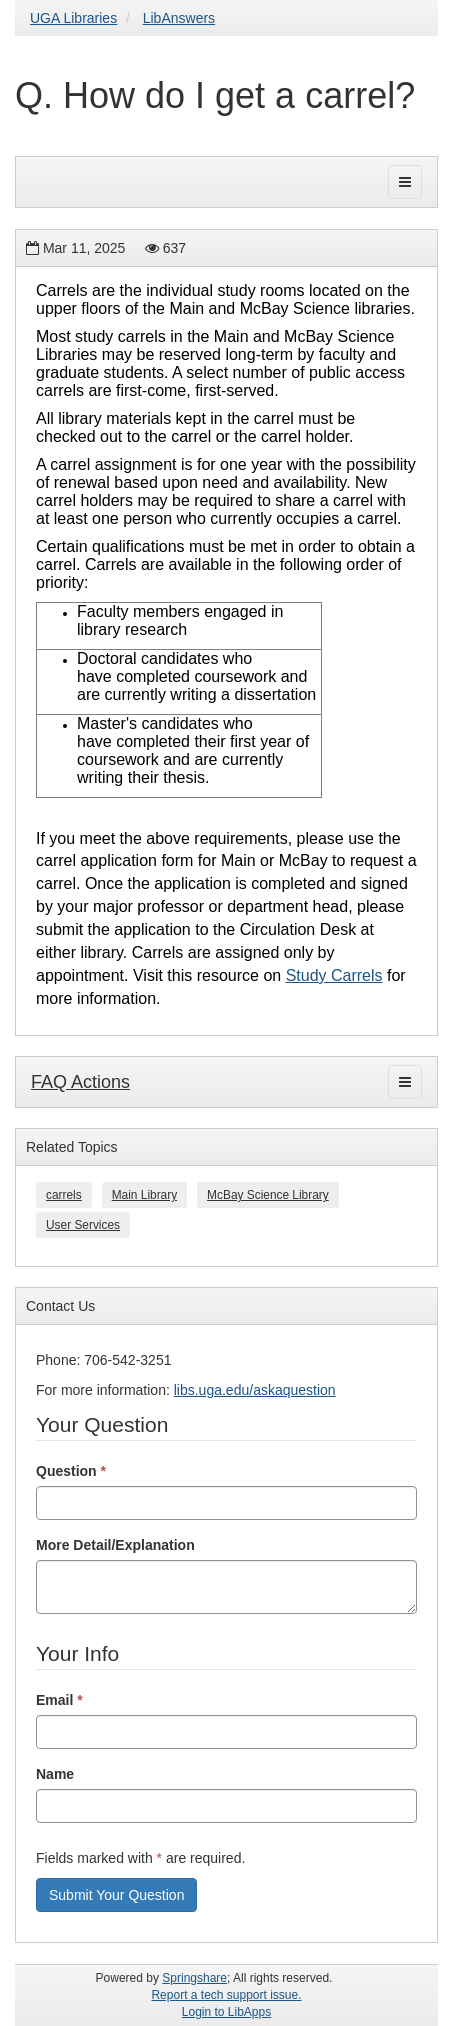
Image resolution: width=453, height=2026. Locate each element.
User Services (83, 1225)
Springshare (194, 1978)
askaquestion (294, 1390)
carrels (64, 1195)
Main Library (144, 1195)
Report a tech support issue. (226, 1995)
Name (55, 1774)
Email (59, 1700)
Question (71, 1471)
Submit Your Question (116, 1895)
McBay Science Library (268, 1195)
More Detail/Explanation (115, 1545)
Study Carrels (334, 975)
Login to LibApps (226, 2012)
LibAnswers (179, 18)
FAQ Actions (80, 1082)
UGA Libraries (73, 18)
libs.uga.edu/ (213, 1390)
